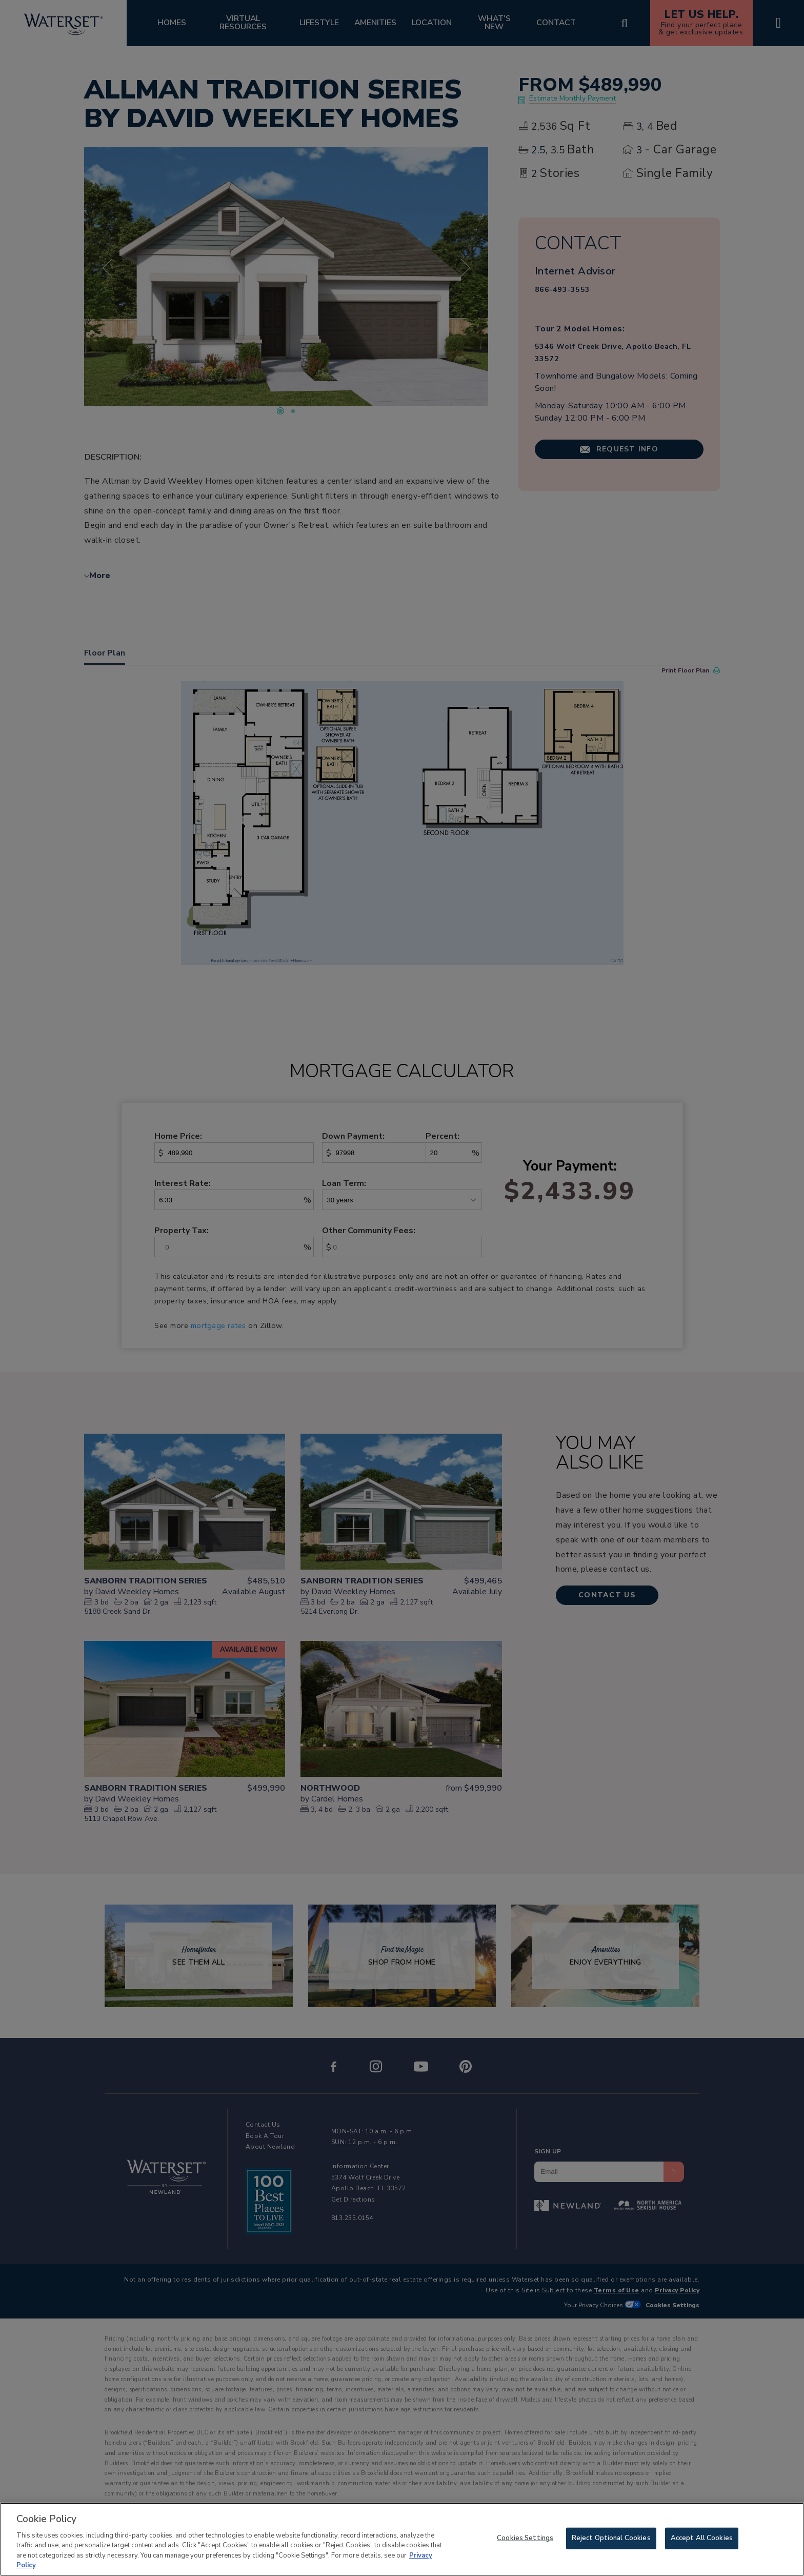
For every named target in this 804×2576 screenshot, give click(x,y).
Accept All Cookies (702, 2538)
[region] (402, 2539)
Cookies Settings (525, 2538)
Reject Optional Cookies (611, 2538)
